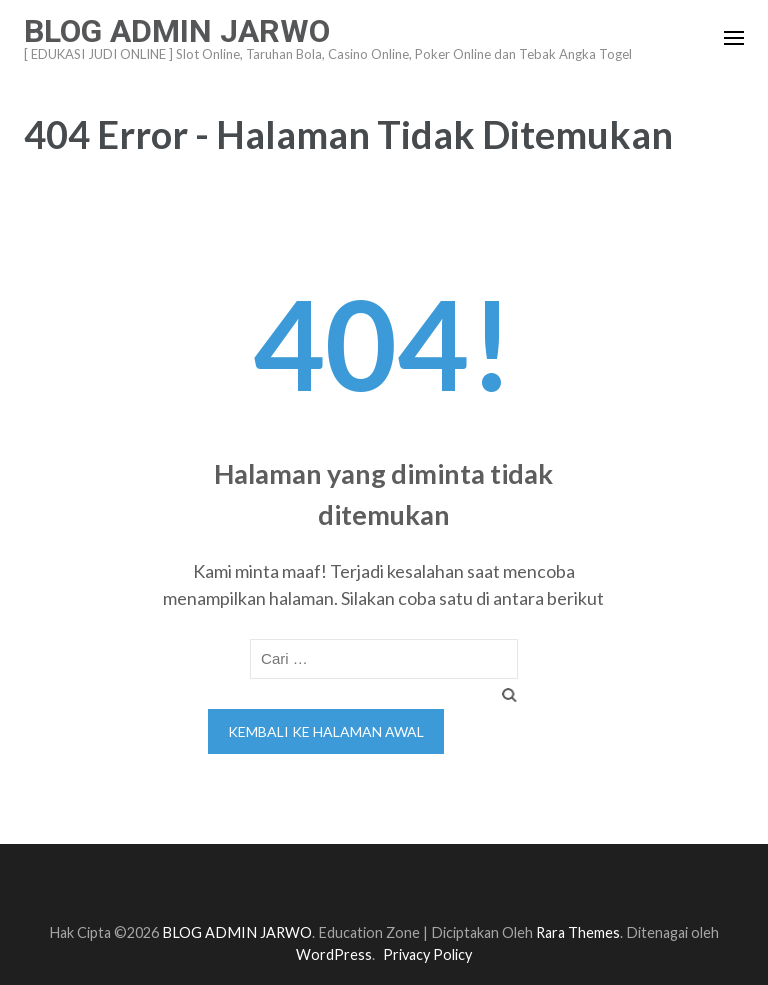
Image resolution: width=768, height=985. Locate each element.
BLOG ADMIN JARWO (177, 31)
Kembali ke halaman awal (326, 731)
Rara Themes (578, 932)
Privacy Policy (427, 954)
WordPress (334, 954)
